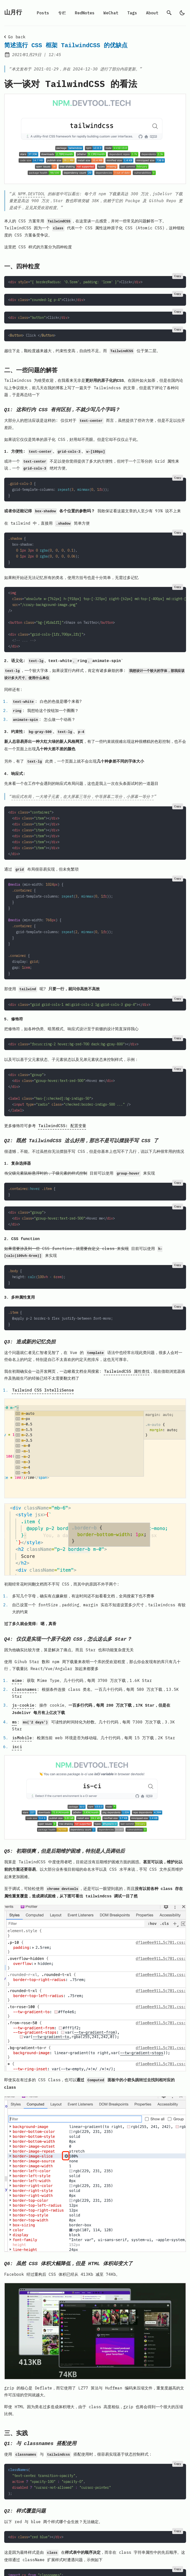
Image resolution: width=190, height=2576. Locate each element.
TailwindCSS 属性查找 (126, 1366)
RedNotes (85, 12)
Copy (177, 276)
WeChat (111, 12)
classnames (24, 1683)
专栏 (62, 12)
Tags (132, 12)
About (152, 12)
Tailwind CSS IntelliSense (43, 1385)
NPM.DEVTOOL (31, 193)
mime (17, 1674)
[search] (169, 13)
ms (14, 1715)
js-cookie (23, 1699)
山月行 (13, 13)
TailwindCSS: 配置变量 (62, 1121)
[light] (182, 13)
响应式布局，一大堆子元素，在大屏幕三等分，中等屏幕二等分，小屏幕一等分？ (83, 792)
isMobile (22, 1731)
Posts (43, 12)
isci (17, 1740)
